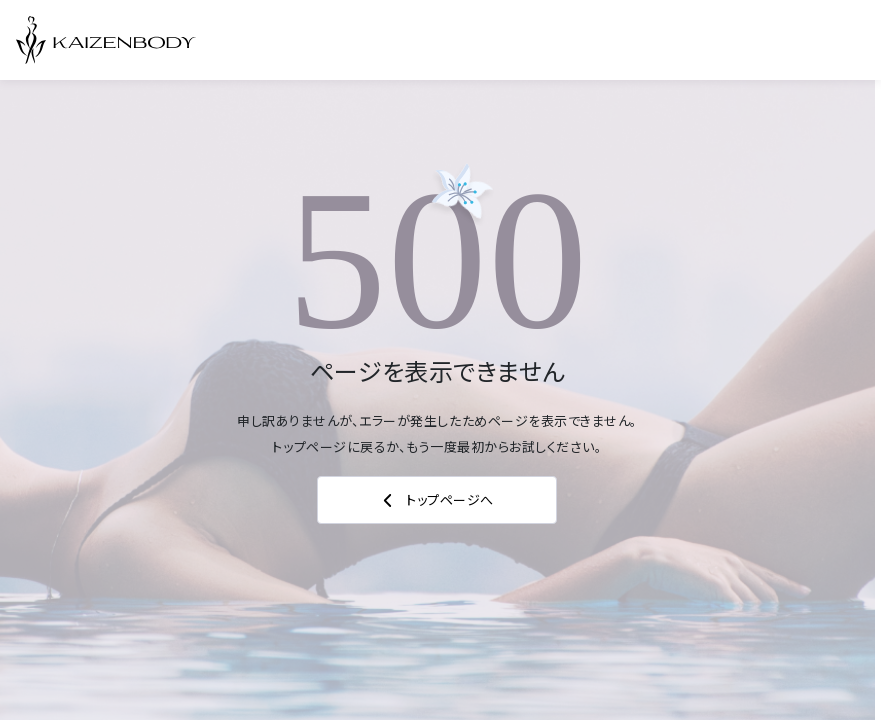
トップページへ (437, 500)
